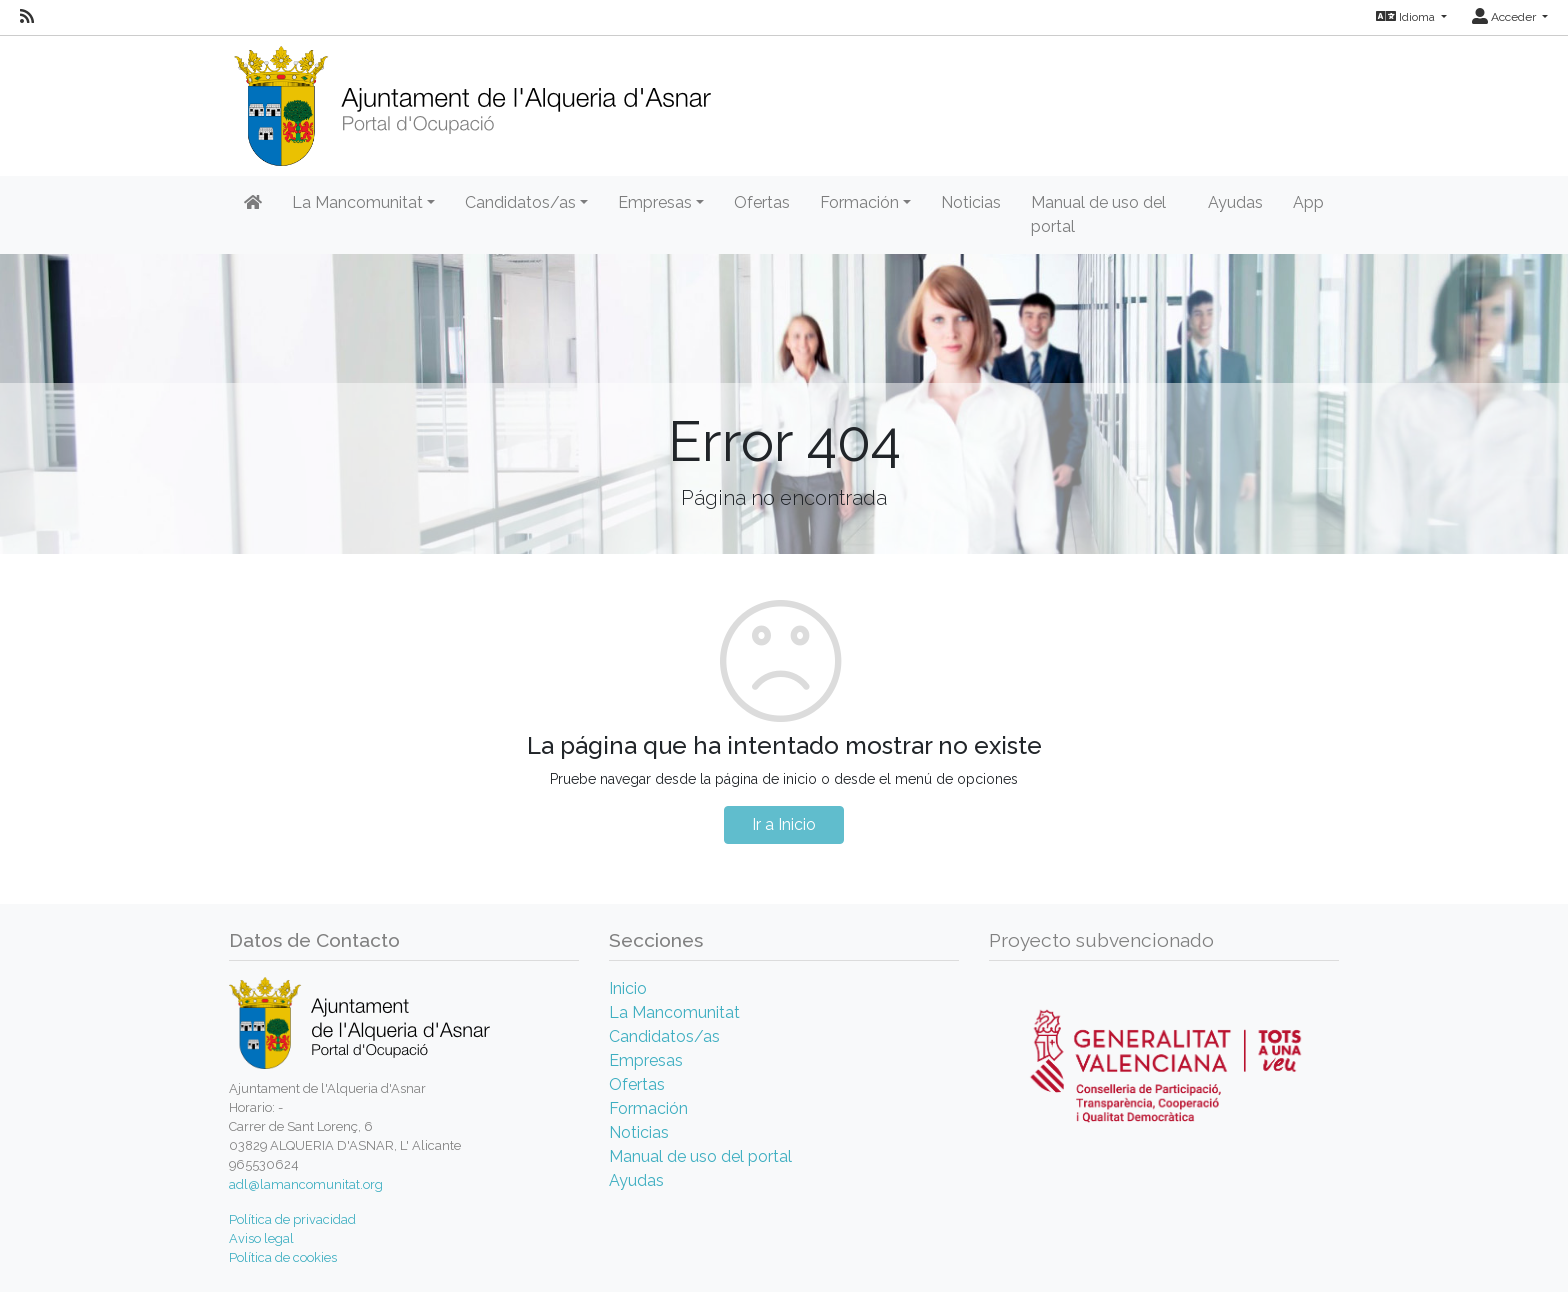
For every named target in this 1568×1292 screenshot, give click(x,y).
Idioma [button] (1407, 17)
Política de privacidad (292, 1219)
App (1308, 202)
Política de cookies (283, 1257)
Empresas (646, 1060)
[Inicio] (472, 99)
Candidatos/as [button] (520, 202)
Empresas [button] (655, 202)
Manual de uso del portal (1098, 214)
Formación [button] (859, 202)
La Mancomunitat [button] (357, 202)
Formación (648, 1108)
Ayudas (1235, 202)
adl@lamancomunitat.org (306, 1184)
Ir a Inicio (784, 824)
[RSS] (27, 17)
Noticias (971, 202)
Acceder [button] (1505, 17)
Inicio (628, 988)
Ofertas (762, 202)
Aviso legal (261, 1238)
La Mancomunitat (674, 1012)
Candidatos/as (664, 1036)
